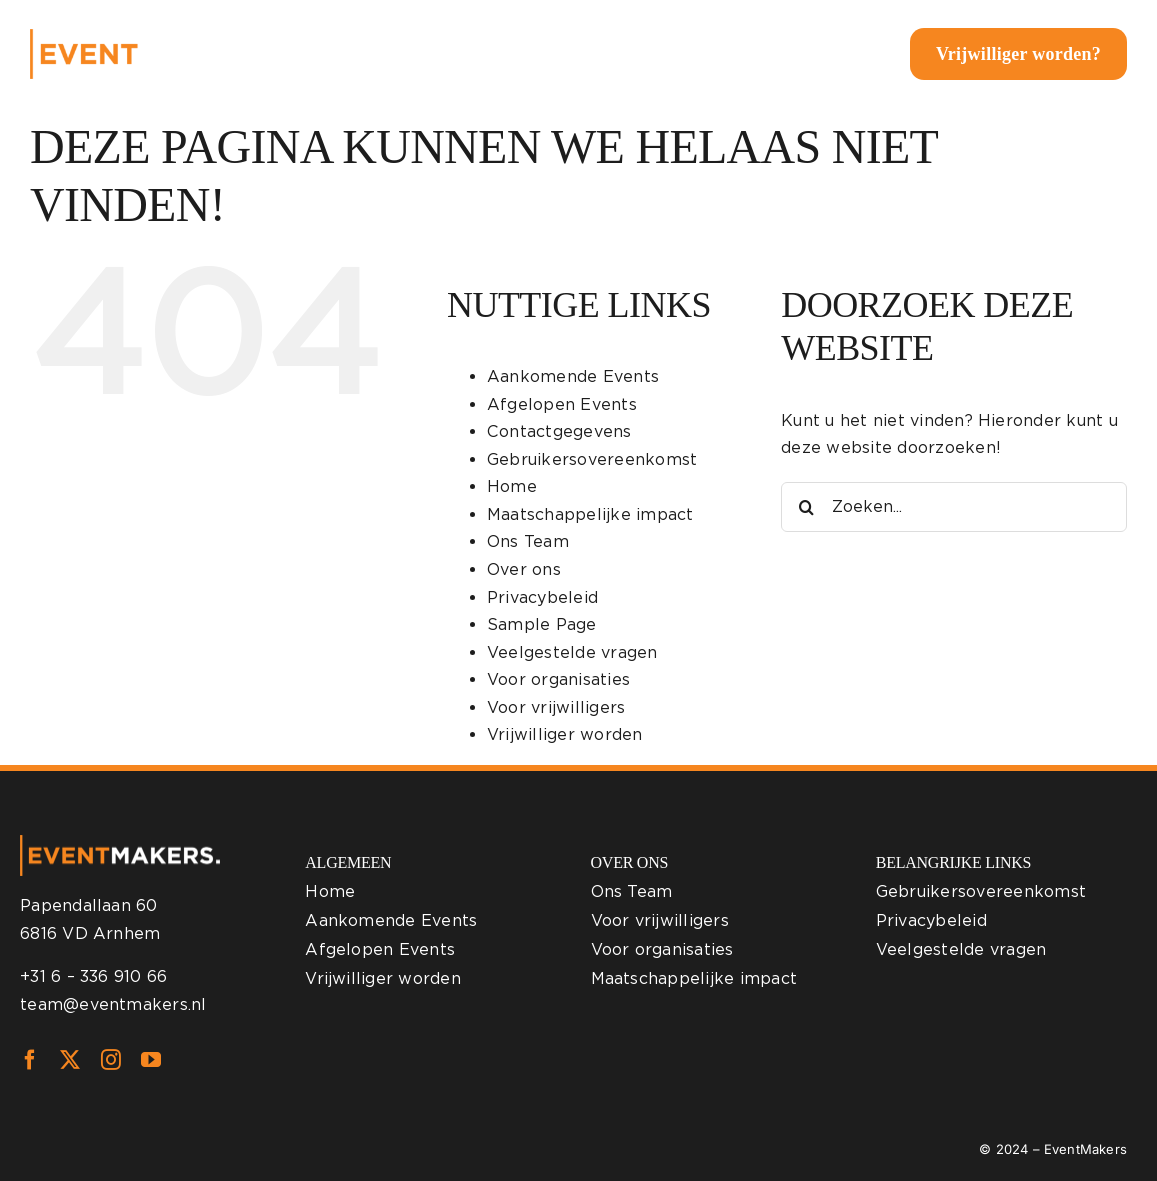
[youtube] (151, 1060)
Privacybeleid (542, 597)
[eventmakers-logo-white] (150, 36)
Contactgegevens (559, 431)
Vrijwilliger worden (565, 734)
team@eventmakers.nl (113, 1004)
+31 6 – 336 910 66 (93, 976)
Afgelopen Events (562, 404)
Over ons (524, 569)
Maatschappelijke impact (590, 514)
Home (512, 486)
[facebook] (30, 1060)
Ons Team (528, 541)
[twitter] (70, 1060)
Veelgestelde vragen (572, 652)
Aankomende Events (573, 376)
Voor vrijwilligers (556, 707)
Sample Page (542, 624)
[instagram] (111, 1060)
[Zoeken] (806, 507)
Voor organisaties (558, 679)
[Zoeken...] (954, 507)
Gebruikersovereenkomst (592, 459)
